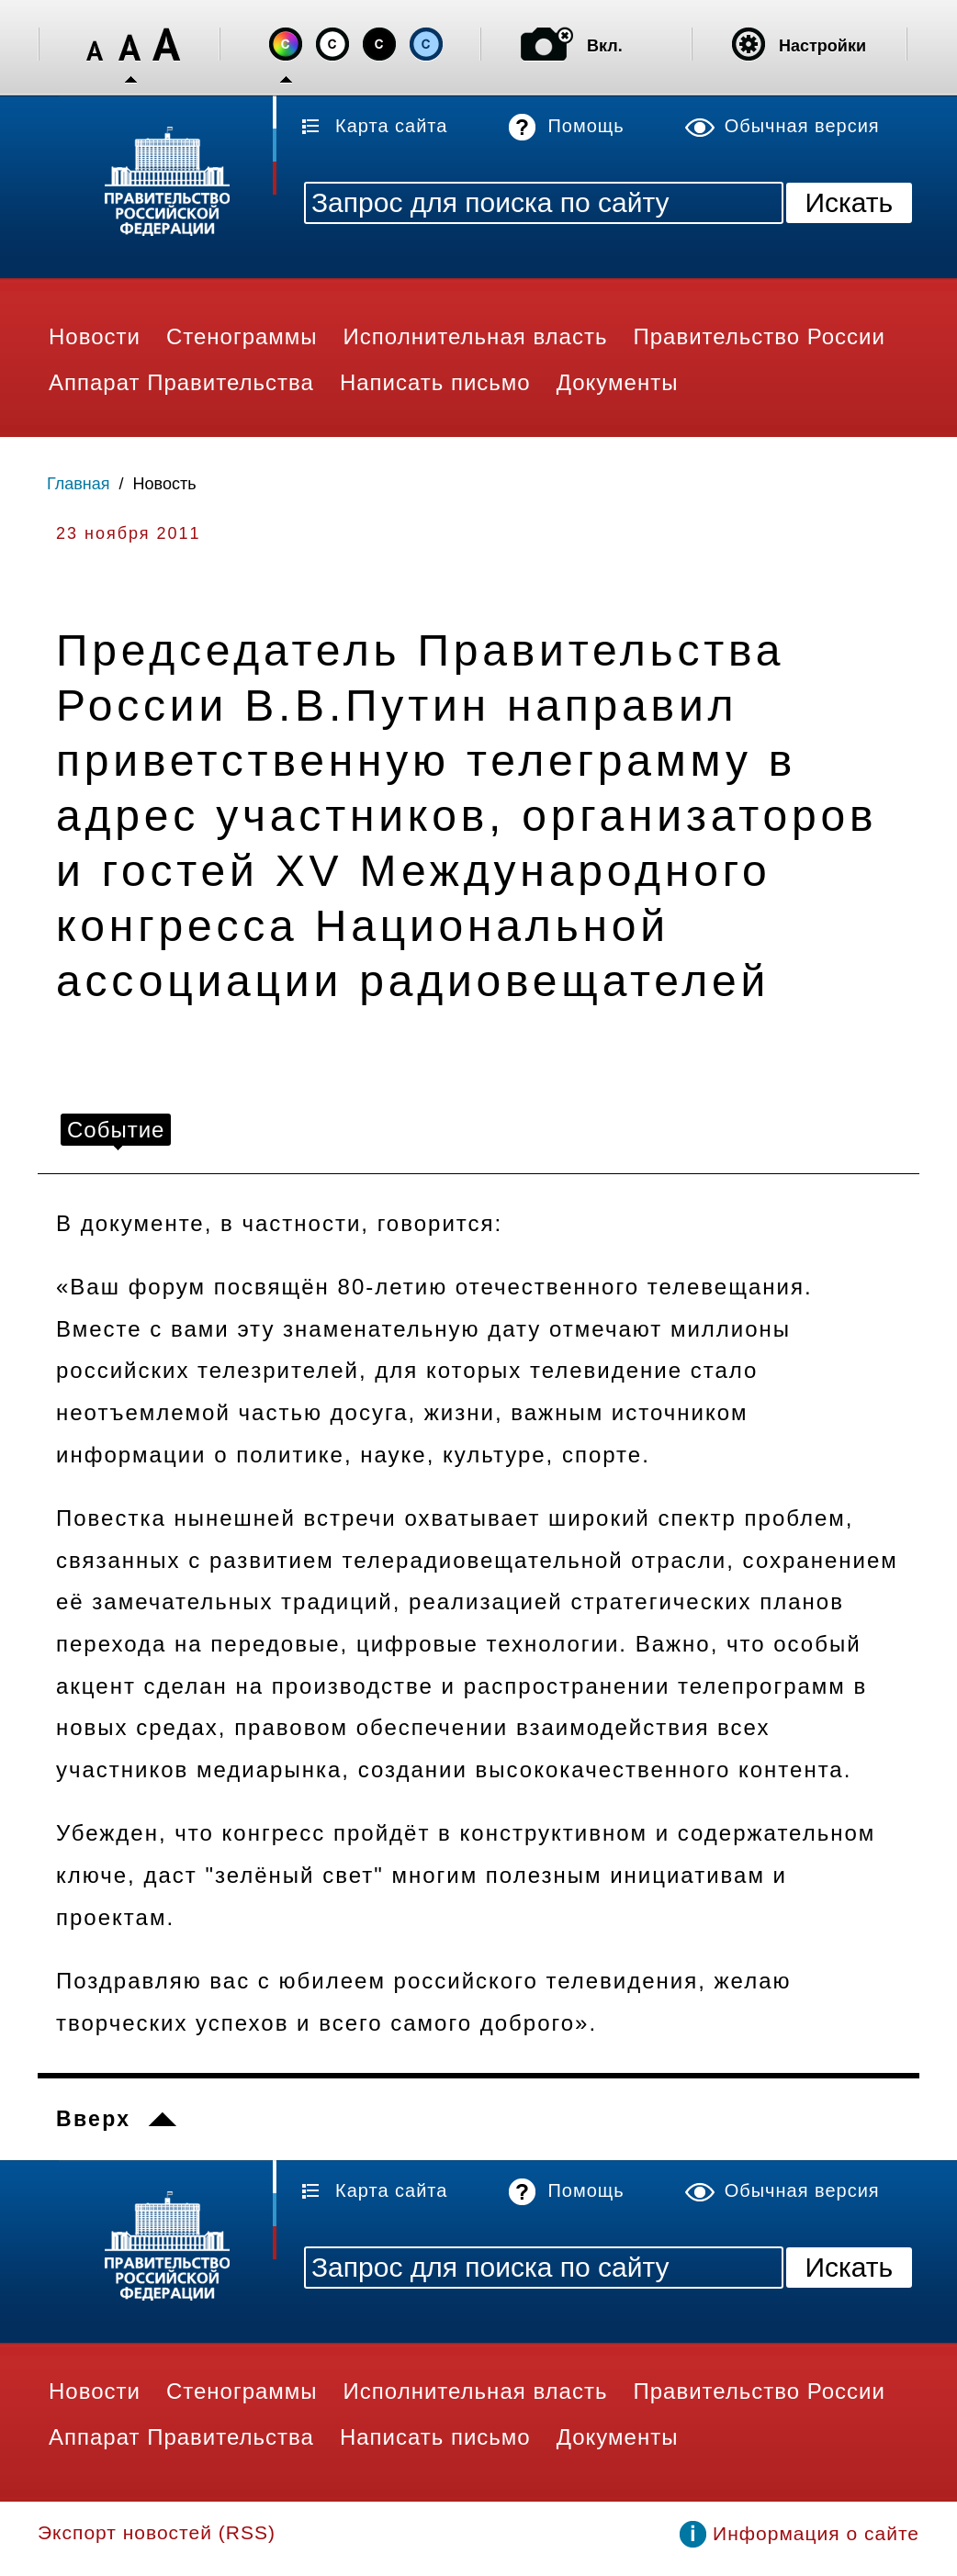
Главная (78, 484)
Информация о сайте (816, 2533)
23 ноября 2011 (128, 533)
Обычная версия (802, 126)
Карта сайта (391, 126)
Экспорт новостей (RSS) (157, 2532)
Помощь (585, 126)
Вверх (93, 2119)
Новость (165, 484)
